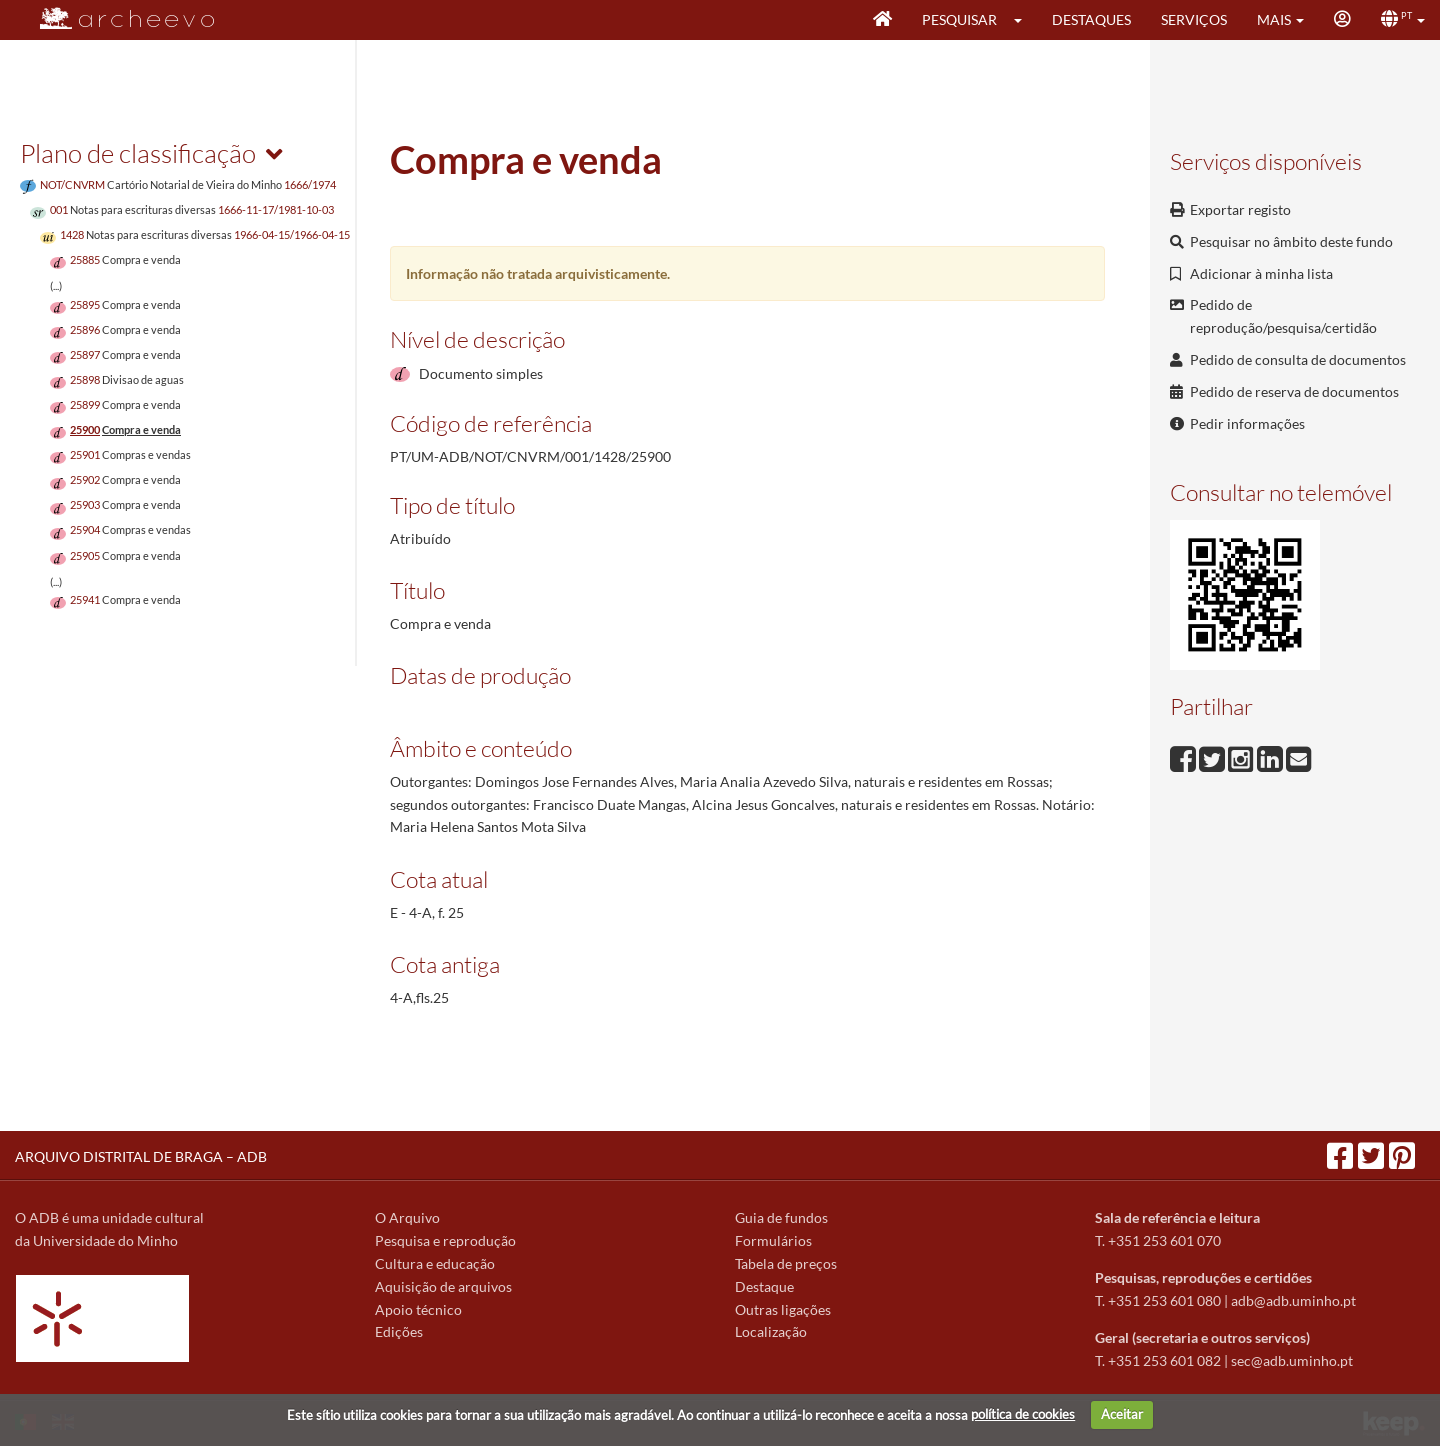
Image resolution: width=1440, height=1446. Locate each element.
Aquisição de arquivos (443, 1286)
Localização (771, 1331)
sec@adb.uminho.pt (1292, 1360)
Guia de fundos (781, 1217)
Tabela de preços (786, 1263)
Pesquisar (959, 19)
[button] (1024, 20)
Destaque (764, 1286)
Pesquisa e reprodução (445, 1240)
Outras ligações (783, 1309)
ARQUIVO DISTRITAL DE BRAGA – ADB (141, 1156)
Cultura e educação (435, 1263)
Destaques (1091, 19)
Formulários (773, 1240)
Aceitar (1122, 1414)
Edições (399, 1331)
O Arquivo (407, 1217)
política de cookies (1023, 1414)
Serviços (1194, 19)
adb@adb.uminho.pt (1293, 1300)
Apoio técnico (418, 1309)
